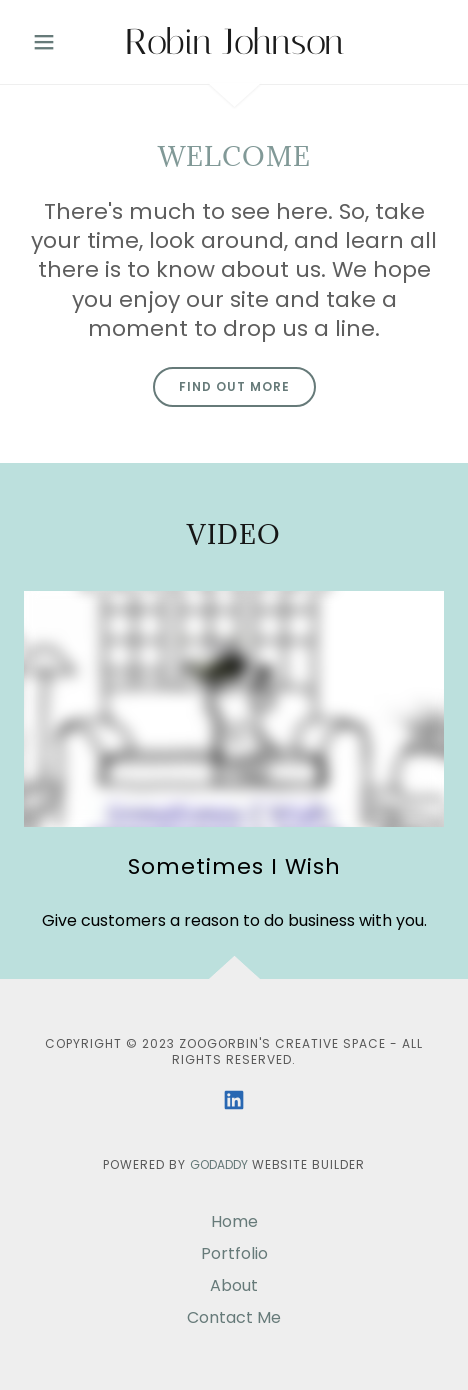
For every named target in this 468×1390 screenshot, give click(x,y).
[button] (55, 42)
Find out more (234, 386)
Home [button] (234, 1221)
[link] (234, 42)
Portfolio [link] (234, 1253)
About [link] (234, 1285)
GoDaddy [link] (219, 1164)
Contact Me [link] (234, 1317)
